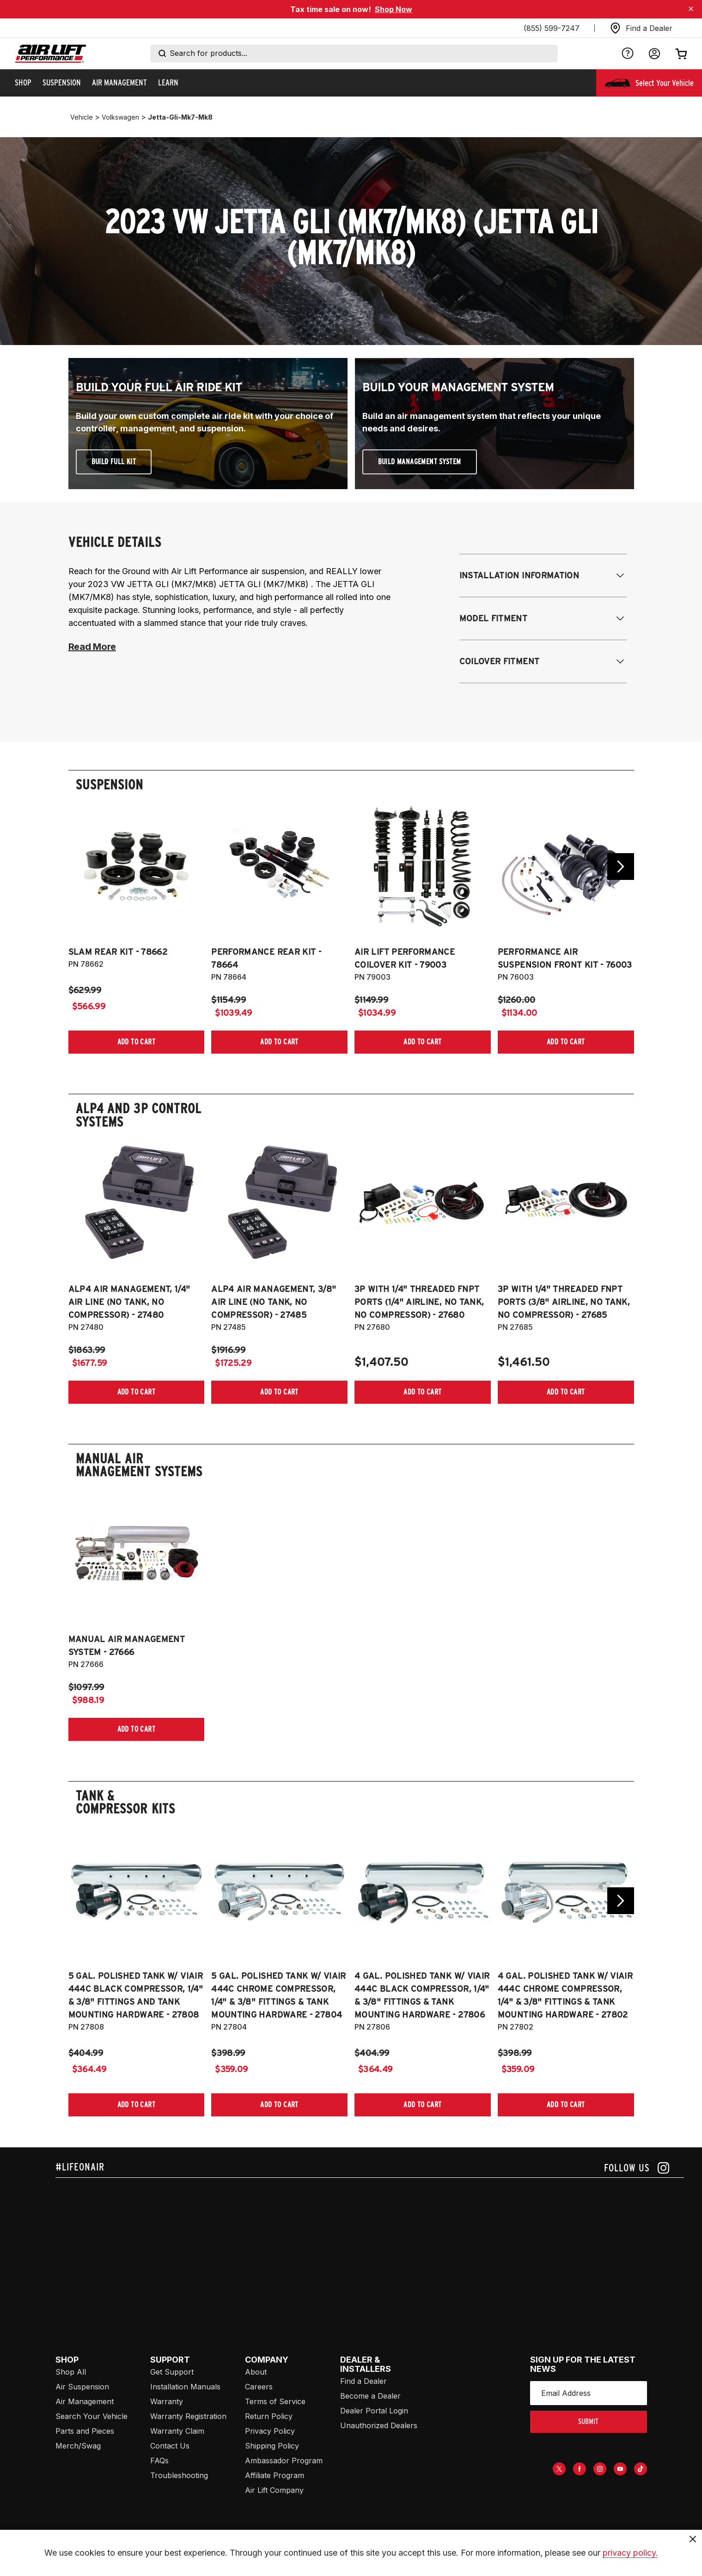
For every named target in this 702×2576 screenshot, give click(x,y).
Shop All (70, 2371)
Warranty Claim (177, 2431)
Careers (259, 2386)
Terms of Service (275, 2401)
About (256, 2371)
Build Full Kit (114, 461)
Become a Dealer (370, 2395)
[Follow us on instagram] (636, 2168)
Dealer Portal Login (374, 2410)
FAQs (159, 2460)
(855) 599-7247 (552, 28)
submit (588, 2421)
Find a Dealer (363, 2381)
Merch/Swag (78, 2445)
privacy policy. (630, 2559)
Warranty (166, 2401)
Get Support (172, 2371)
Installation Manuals (185, 2386)
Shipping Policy (272, 2445)
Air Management (84, 2401)
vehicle (81, 117)
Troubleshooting (179, 2475)
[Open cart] (681, 53)
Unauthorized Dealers (378, 2425)
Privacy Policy (270, 2431)
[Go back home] (50, 53)
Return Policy (269, 2416)
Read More (92, 646)
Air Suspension (82, 2386)
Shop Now (393, 9)
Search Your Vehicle (91, 2416)
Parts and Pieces (84, 2431)
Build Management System (419, 461)
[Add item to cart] (136, 1042)
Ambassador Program (284, 2460)
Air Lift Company (274, 2490)
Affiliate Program (274, 2475)
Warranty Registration (188, 2416)
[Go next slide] (620, 866)
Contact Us (169, 2445)
